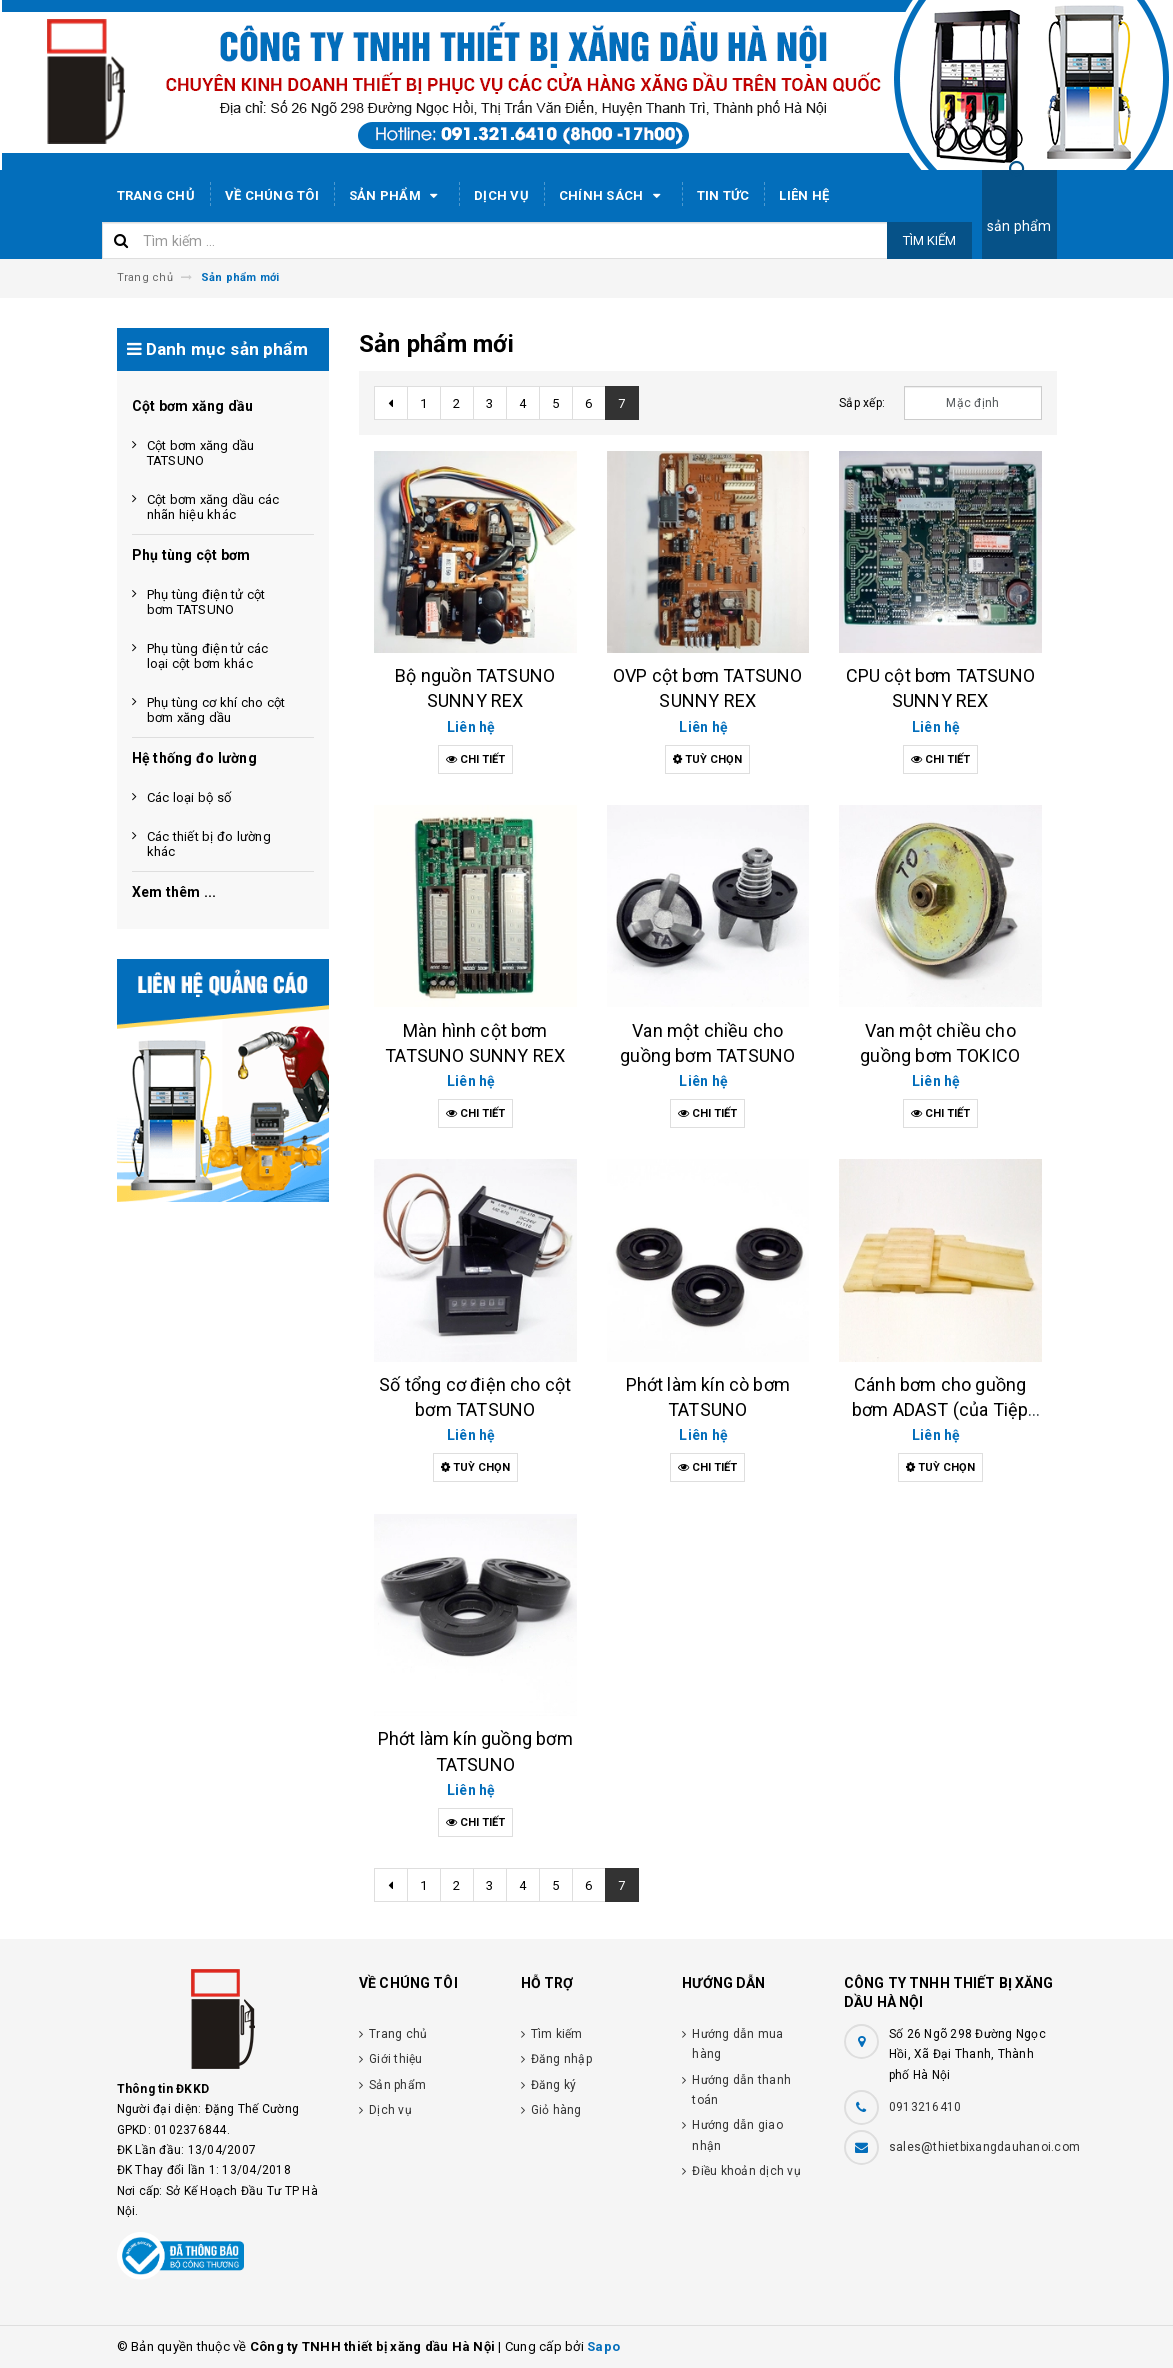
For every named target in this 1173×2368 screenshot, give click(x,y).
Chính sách (613, 196)
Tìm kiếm (929, 240)
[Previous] (391, 403)
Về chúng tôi (272, 195)
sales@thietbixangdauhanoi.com (984, 2147)
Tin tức (723, 195)
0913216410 (925, 2107)
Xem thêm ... (174, 892)
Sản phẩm (396, 196)
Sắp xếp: (862, 403)
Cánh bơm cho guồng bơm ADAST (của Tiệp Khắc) (940, 1409)
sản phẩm (1019, 226)
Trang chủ (156, 195)
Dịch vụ (501, 195)
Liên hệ (804, 195)
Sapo (603, 2346)
